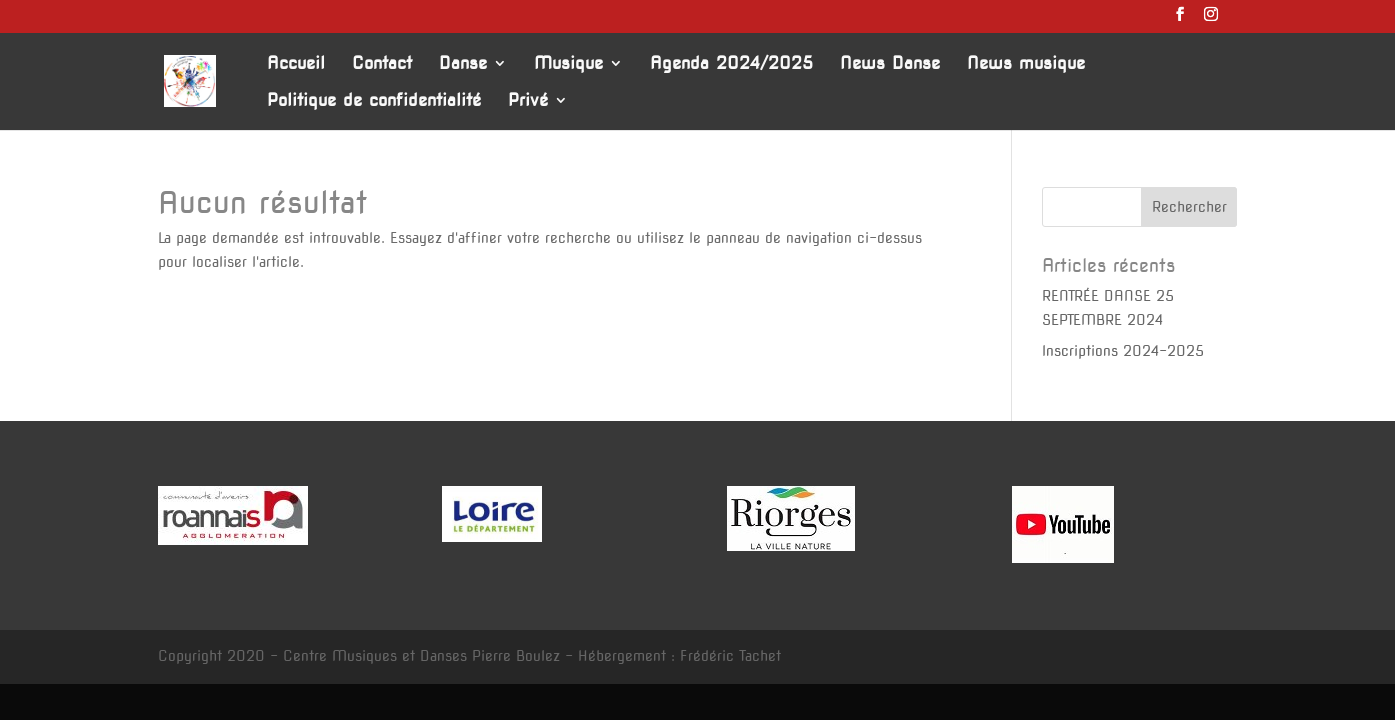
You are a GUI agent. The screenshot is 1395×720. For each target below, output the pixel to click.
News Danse (890, 64)
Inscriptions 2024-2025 (1123, 351)
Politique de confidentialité (374, 101)
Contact (382, 64)
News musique (1026, 64)
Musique (568, 64)
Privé (528, 101)
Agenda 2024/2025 (731, 64)
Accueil (296, 64)
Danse (463, 64)
